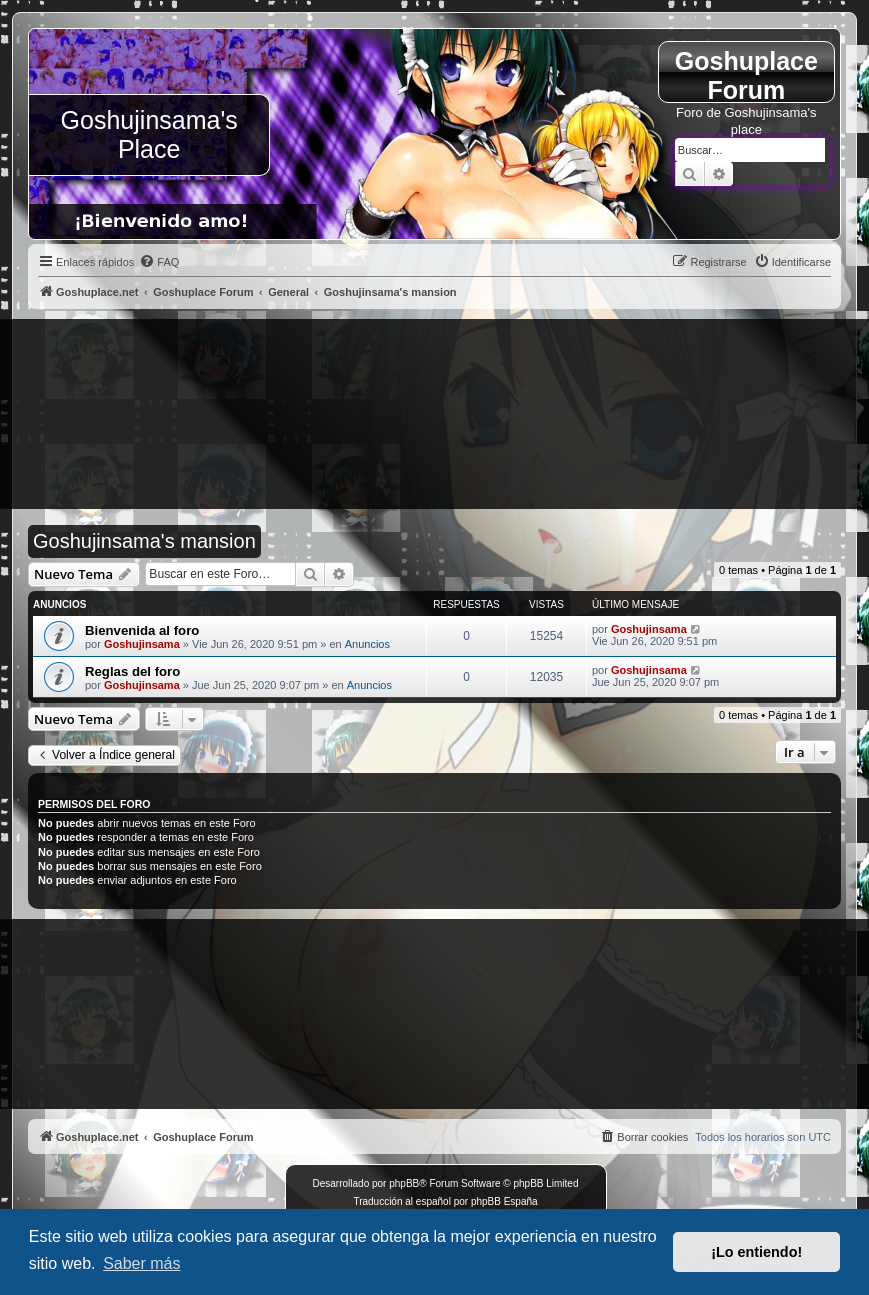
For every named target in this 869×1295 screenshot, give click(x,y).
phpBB (404, 1183)
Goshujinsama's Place (149, 134)
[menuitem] (159, 262)
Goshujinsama (142, 644)
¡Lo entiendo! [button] (756, 1252)
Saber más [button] (141, 1263)
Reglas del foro (132, 671)
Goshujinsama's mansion (144, 541)
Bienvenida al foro (142, 630)
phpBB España (504, 1201)
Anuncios (367, 644)
